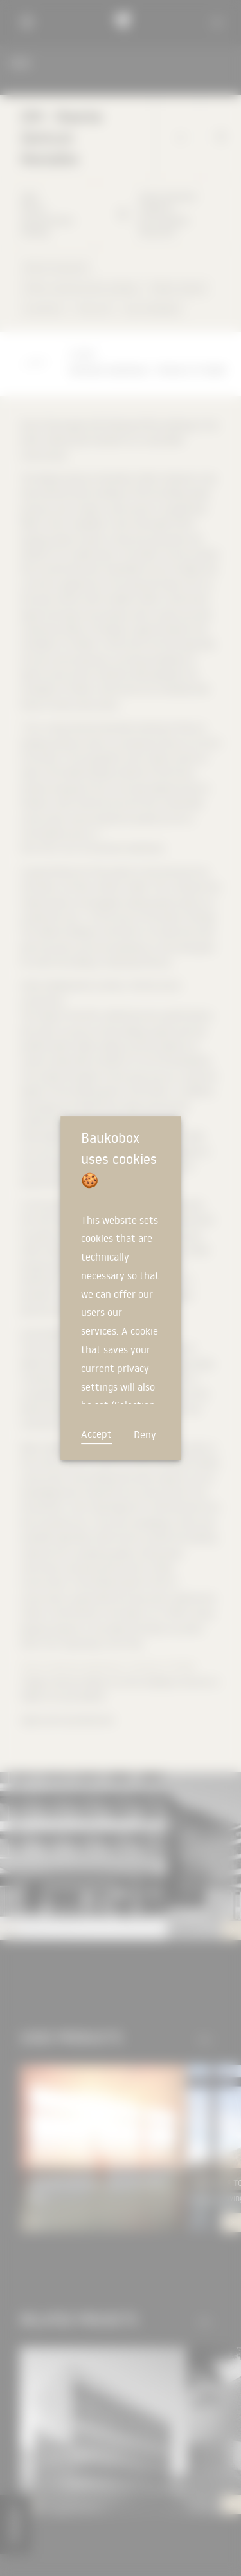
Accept (96, 1433)
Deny (145, 1434)
